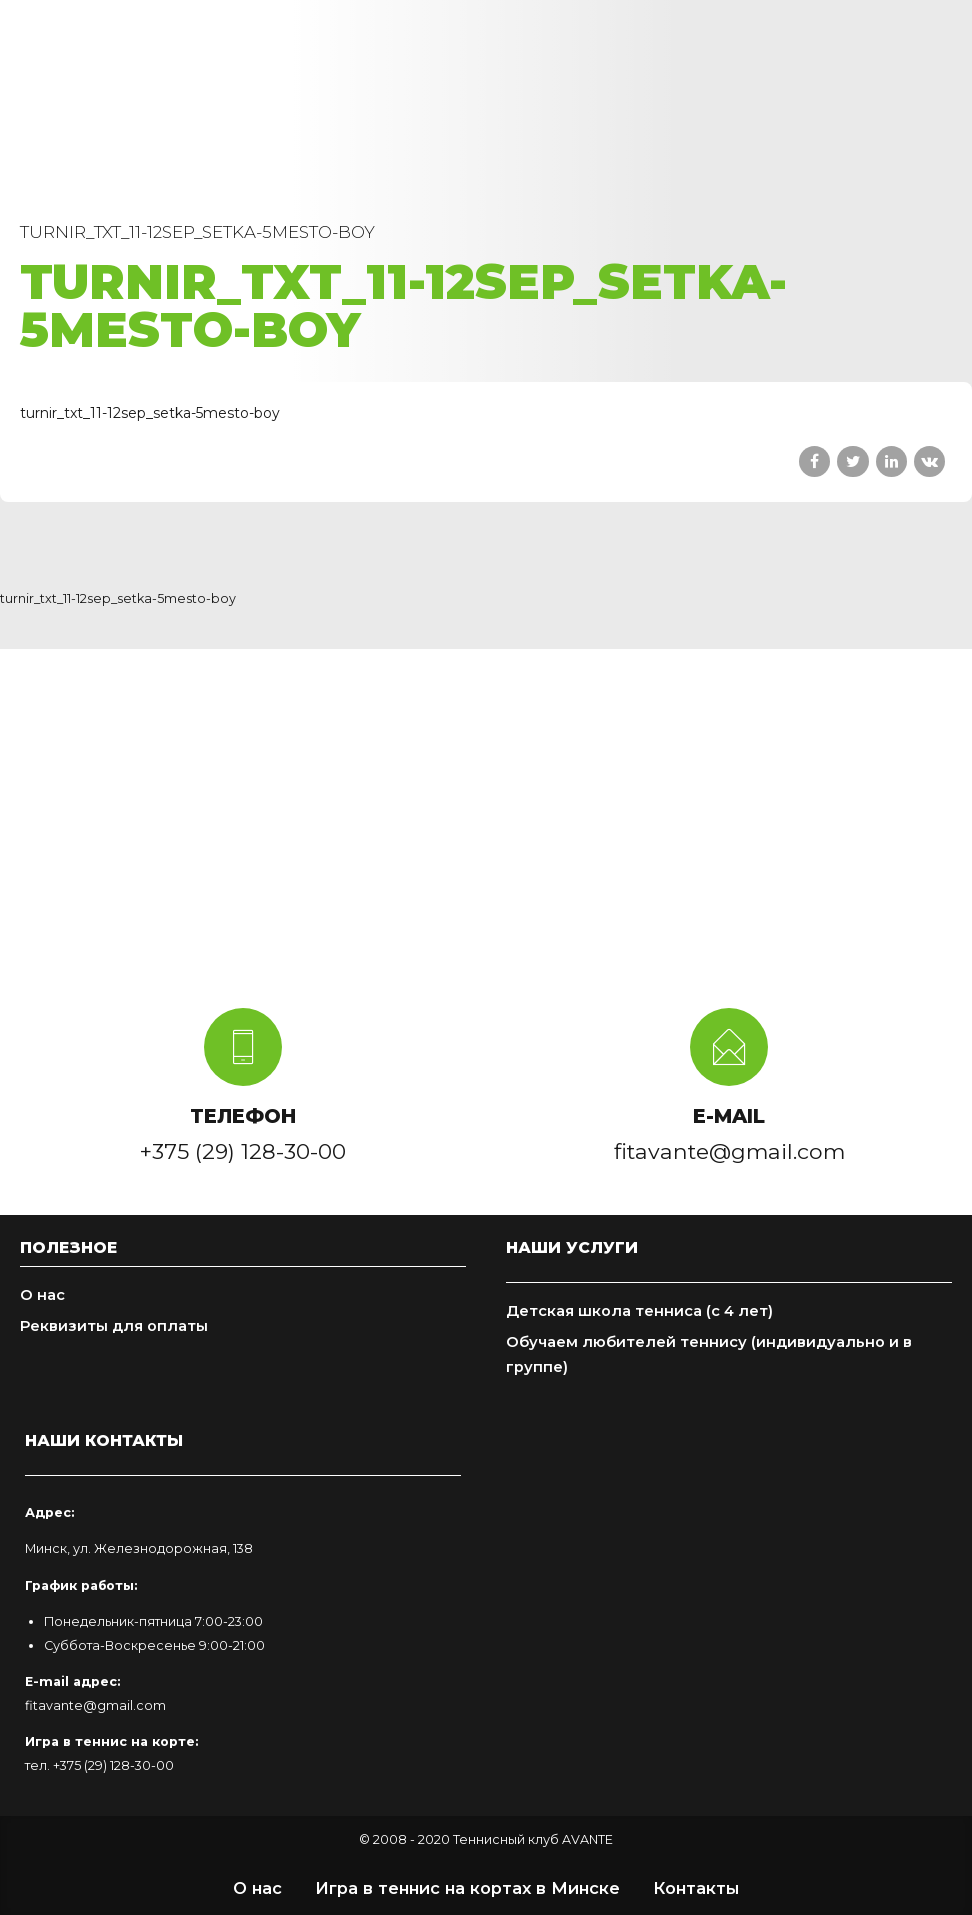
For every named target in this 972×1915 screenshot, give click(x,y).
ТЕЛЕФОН (243, 1116)
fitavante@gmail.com (95, 1705)
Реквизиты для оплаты (114, 1326)
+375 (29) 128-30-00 (113, 1765)
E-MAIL (729, 1116)
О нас (42, 1295)
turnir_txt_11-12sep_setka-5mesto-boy (150, 413)
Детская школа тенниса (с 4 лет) (639, 1311)
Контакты (696, 1888)
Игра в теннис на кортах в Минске (467, 1888)
